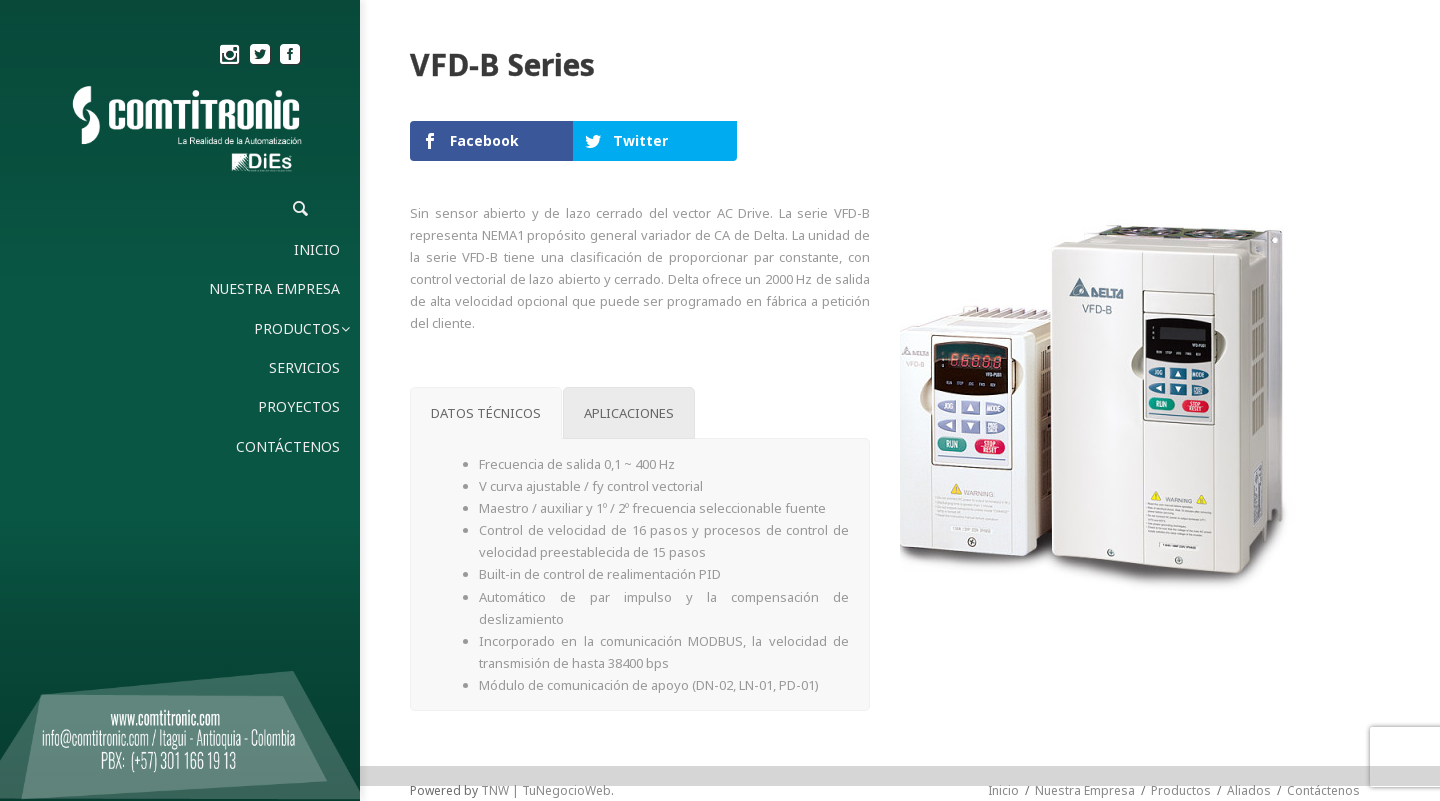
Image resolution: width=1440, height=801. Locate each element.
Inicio (1003, 790)
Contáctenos (1323, 790)
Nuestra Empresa (1085, 790)
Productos (1181, 790)
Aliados (1249, 790)
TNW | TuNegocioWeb (546, 790)
